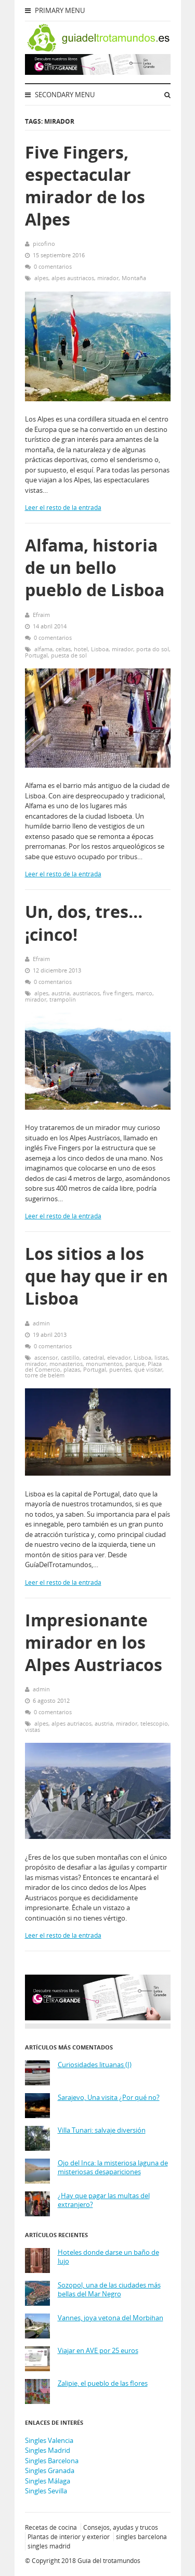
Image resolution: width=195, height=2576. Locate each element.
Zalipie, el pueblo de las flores (103, 2383)
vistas (32, 1729)
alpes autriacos (71, 1723)
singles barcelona (141, 2536)
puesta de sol (69, 655)
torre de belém (44, 1375)
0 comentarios (53, 266)
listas (161, 1357)
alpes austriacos (72, 278)
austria (60, 993)
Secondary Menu (60, 94)
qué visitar (148, 1369)
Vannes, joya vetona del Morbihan (110, 2318)
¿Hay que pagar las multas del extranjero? (104, 2200)
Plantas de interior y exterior (69, 2536)
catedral (93, 1357)
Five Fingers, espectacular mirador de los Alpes (85, 186)
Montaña (134, 278)
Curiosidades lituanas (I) (95, 2064)
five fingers (118, 993)
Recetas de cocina (51, 2527)
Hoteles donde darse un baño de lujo (108, 2257)
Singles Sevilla (46, 2490)
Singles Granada (49, 2470)
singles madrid (49, 2546)
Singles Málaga (47, 2481)
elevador (119, 1357)
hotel (81, 649)
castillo (70, 1357)
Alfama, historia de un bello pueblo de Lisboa (94, 567)
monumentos (104, 1364)
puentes (120, 1369)
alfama (43, 649)
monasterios (66, 1364)
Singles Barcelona (52, 2460)
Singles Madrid (47, 2450)
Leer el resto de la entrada (63, 507)
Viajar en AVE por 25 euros (98, 2350)
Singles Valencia (49, 2440)
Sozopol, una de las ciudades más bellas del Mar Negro (109, 2290)
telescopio (154, 1723)
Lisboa (100, 649)
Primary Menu (55, 10)
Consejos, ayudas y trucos (120, 2527)
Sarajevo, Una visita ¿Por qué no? (109, 2097)
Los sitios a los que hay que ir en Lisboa (96, 1275)
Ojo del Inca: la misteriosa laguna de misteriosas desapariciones (113, 2168)
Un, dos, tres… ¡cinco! (83, 922)
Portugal (36, 655)
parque (135, 1364)
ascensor (46, 1357)
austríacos (86, 993)
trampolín (62, 999)
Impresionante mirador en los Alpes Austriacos (93, 1642)
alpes (41, 278)
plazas (71, 1369)
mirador (108, 278)
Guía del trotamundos (108, 2560)
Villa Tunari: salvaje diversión (102, 2130)
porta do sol (152, 649)
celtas (63, 649)
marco (144, 993)
